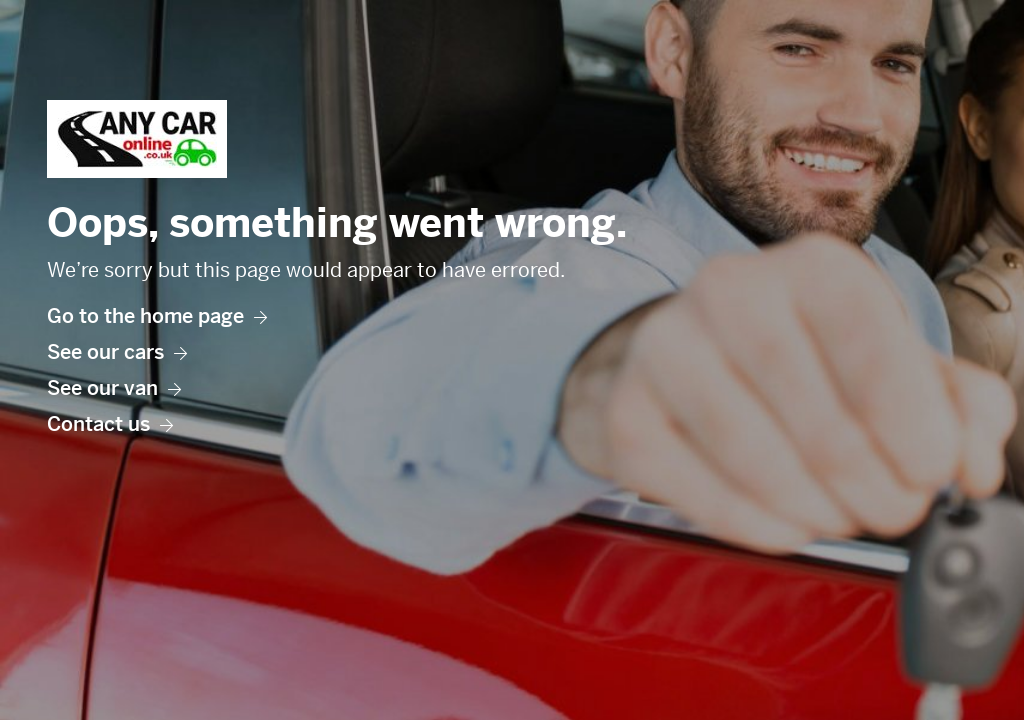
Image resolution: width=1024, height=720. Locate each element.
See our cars (117, 352)
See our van (114, 388)
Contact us (110, 424)
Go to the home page (157, 316)
